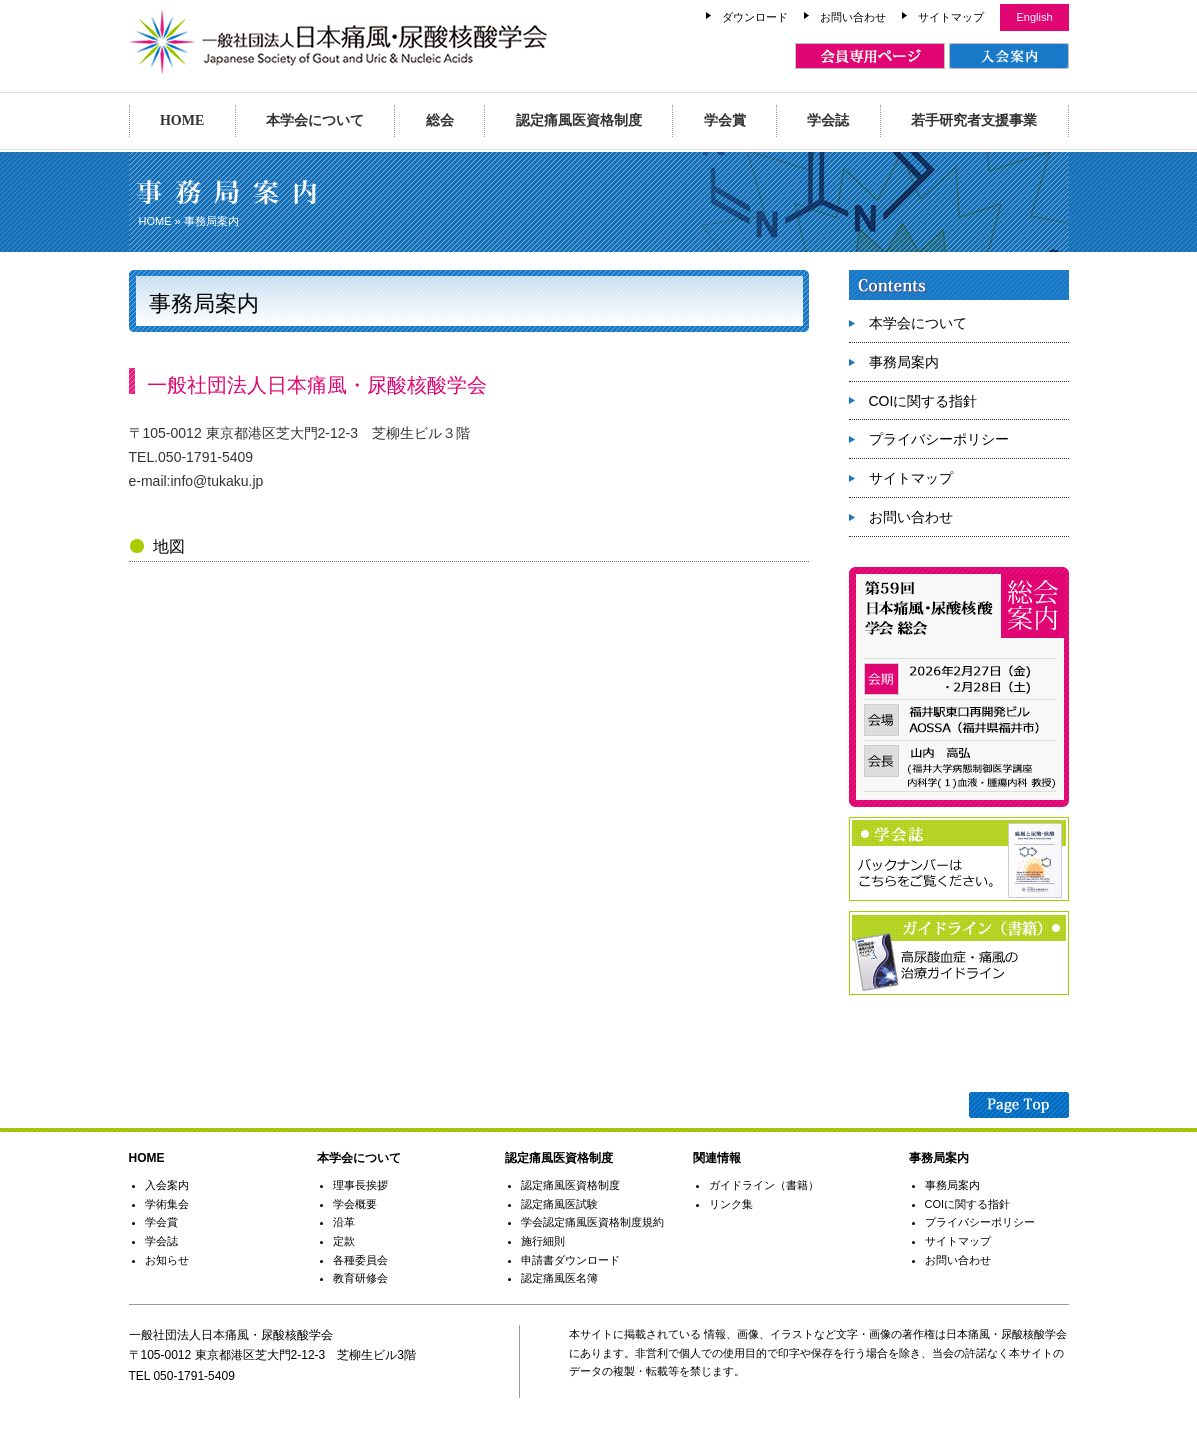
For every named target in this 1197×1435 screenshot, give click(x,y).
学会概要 (355, 1204)
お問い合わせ (853, 17)
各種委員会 (360, 1260)
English (1034, 17)
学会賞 (725, 120)
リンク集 (731, 1204)
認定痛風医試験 (559, 1204)
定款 (344, 1241)
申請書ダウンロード (570, 1260)
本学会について (315, 120)
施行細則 (543, 1241)
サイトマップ (951, 17)
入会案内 (167, 1185)
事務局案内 (904, 362)
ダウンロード (755, 17)
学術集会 (167, 1204)
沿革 (344, 1222)
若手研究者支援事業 (974, 120)
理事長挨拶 (360, 1185)
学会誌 (828, 120)
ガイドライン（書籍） (764, 1185)
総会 (440, 120)
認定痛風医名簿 (559, 1278)
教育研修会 (360, 1278)
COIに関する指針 (923, 401)
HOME (182, 120)
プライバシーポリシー (939, 439)
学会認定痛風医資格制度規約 (592, 1222)
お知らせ (167, 1260)
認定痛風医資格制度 (579, 120)
